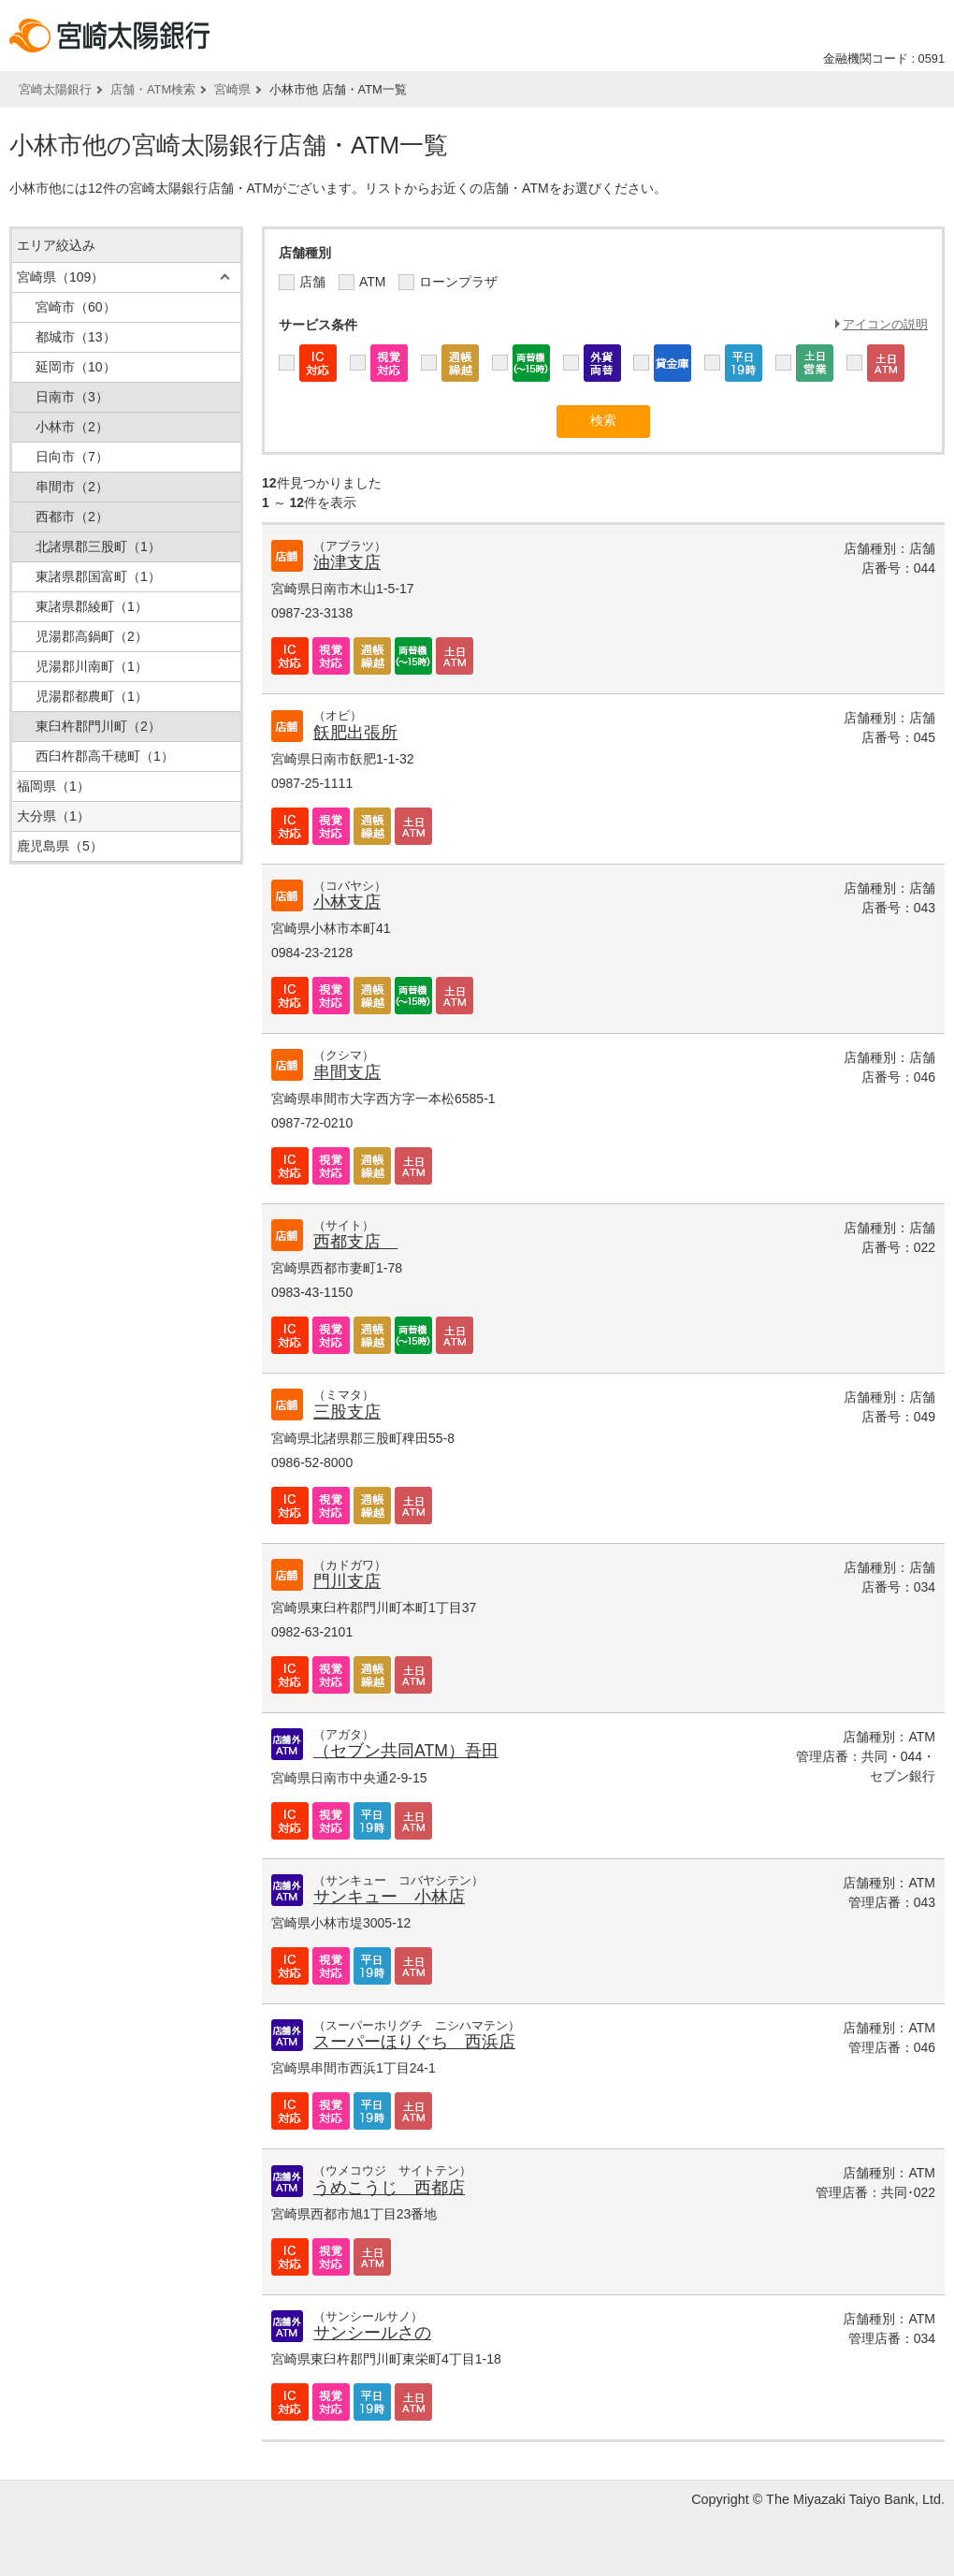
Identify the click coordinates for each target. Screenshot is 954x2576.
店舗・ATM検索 (152, 89)
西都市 (72, 516)
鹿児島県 (60, 845)
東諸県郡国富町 (98, 576)
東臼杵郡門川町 (98, 726)
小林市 (72, 426)
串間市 (72, 486)
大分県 (53, 815)
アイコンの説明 (885, 324)
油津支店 (347, 562)
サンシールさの (372, 2332)
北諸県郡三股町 (98, 546)
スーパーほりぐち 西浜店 (414, 2041)
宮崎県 (232, 89)
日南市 (72, 396)
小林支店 (347, 902)
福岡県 (53, 786)
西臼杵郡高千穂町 (105, 756)
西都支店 (355, 1241)
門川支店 (347, 1581)
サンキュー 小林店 (389, 1896)
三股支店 (347, 1412)
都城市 (76, 336)
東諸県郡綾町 (92, 606)
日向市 (72, 456)
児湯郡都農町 (92, 696)
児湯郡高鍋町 (92, 636)
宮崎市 (76, 306)
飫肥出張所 (355, 732)
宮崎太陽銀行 (55, 89)
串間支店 (347, 1072)
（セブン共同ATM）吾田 (406, 1750)
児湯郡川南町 (92, 666)
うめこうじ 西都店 (389, 2187)
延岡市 (76, 366)
